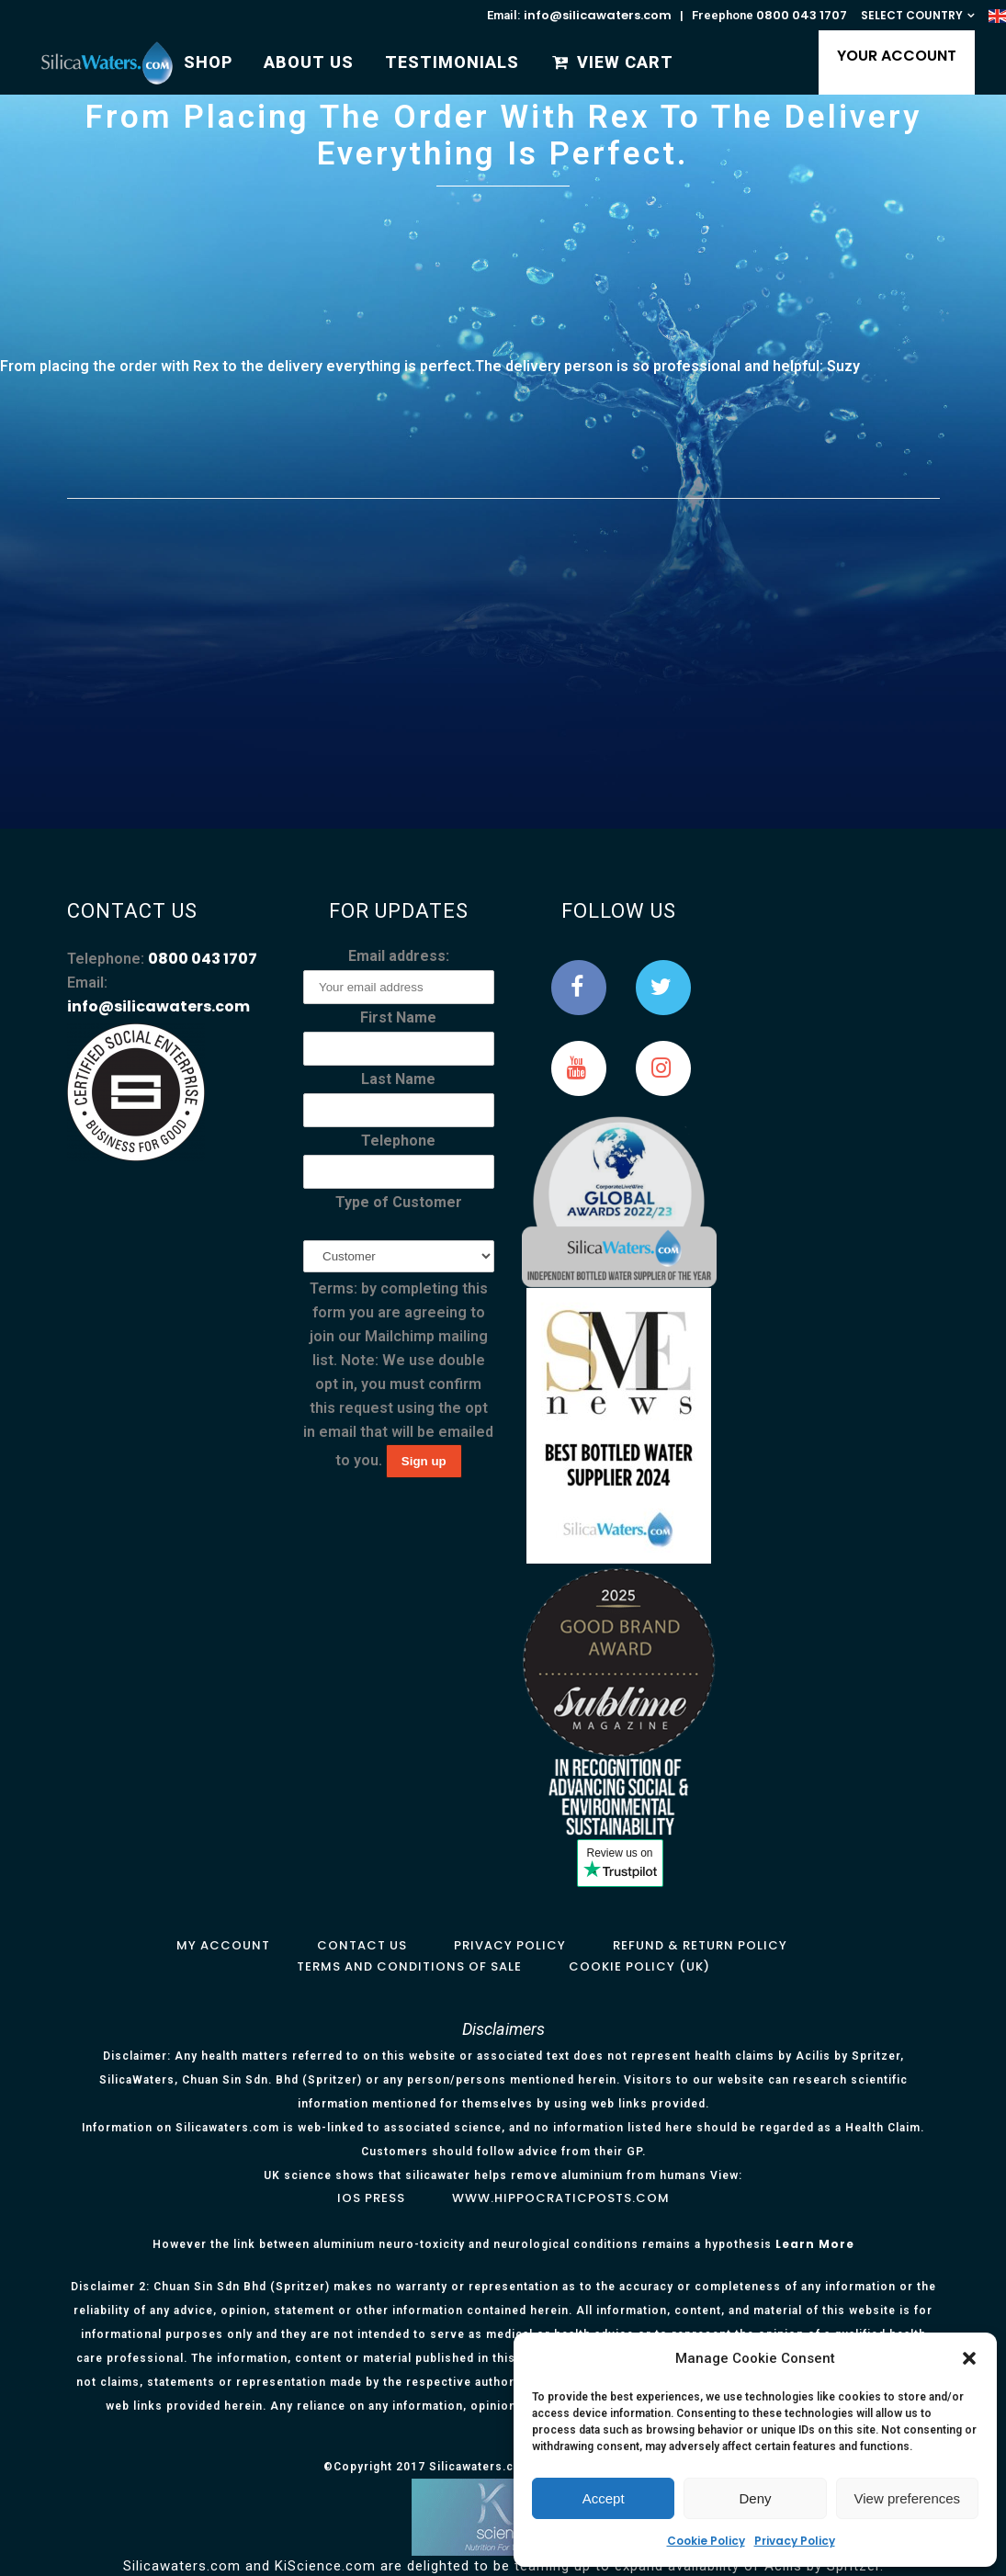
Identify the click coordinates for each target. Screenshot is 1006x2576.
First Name (398, 1017)
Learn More (814, 2244)
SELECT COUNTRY (912, 15)
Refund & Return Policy (700, 1945)
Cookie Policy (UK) (639, 1966)
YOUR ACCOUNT (886, 55)
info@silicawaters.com (598, 15)
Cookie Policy (706, 2540)
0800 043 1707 (801, 15)
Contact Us (362, 1945)
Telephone (398, 1140)
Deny (755, 2498)
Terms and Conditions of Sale (409, 1966)
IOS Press (371, 2198)
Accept (603, 2498)
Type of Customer (398, 1202)
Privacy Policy (794, 2540)
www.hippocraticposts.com (561, 2198)
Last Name (398, 1079)
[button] (969, 2358)
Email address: (398, 956)
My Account (223, 1945)
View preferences (907, 2498)
